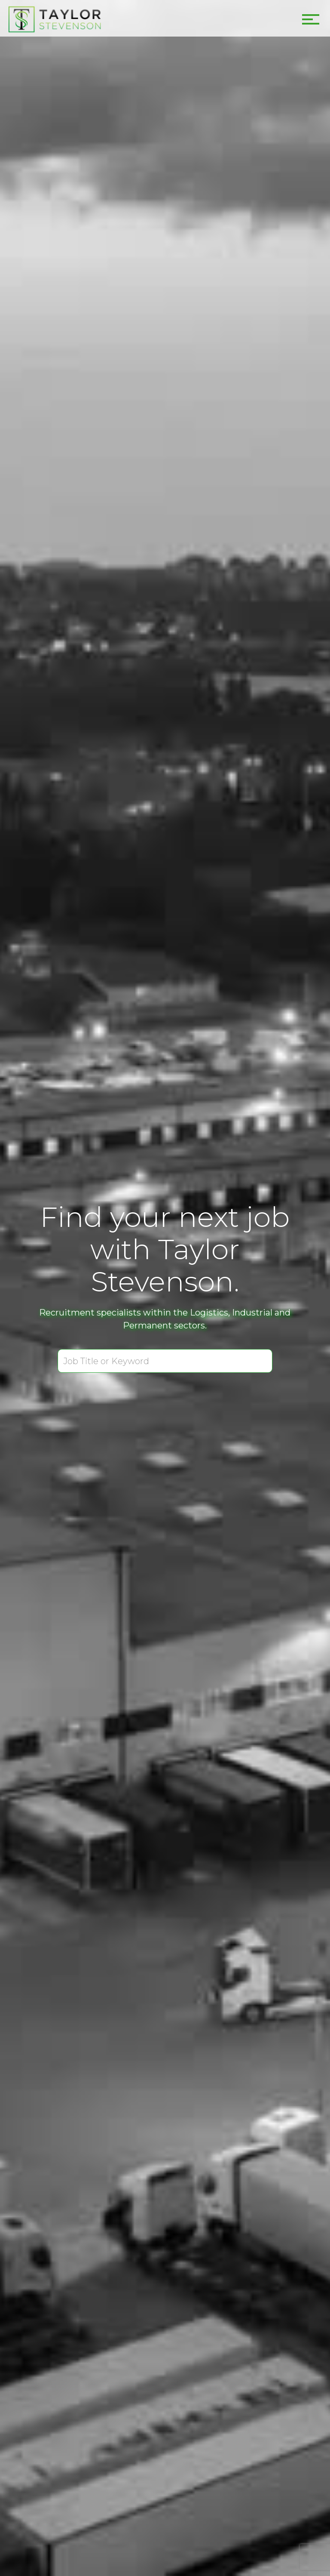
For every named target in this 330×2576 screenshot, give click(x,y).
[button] (308, 17)
